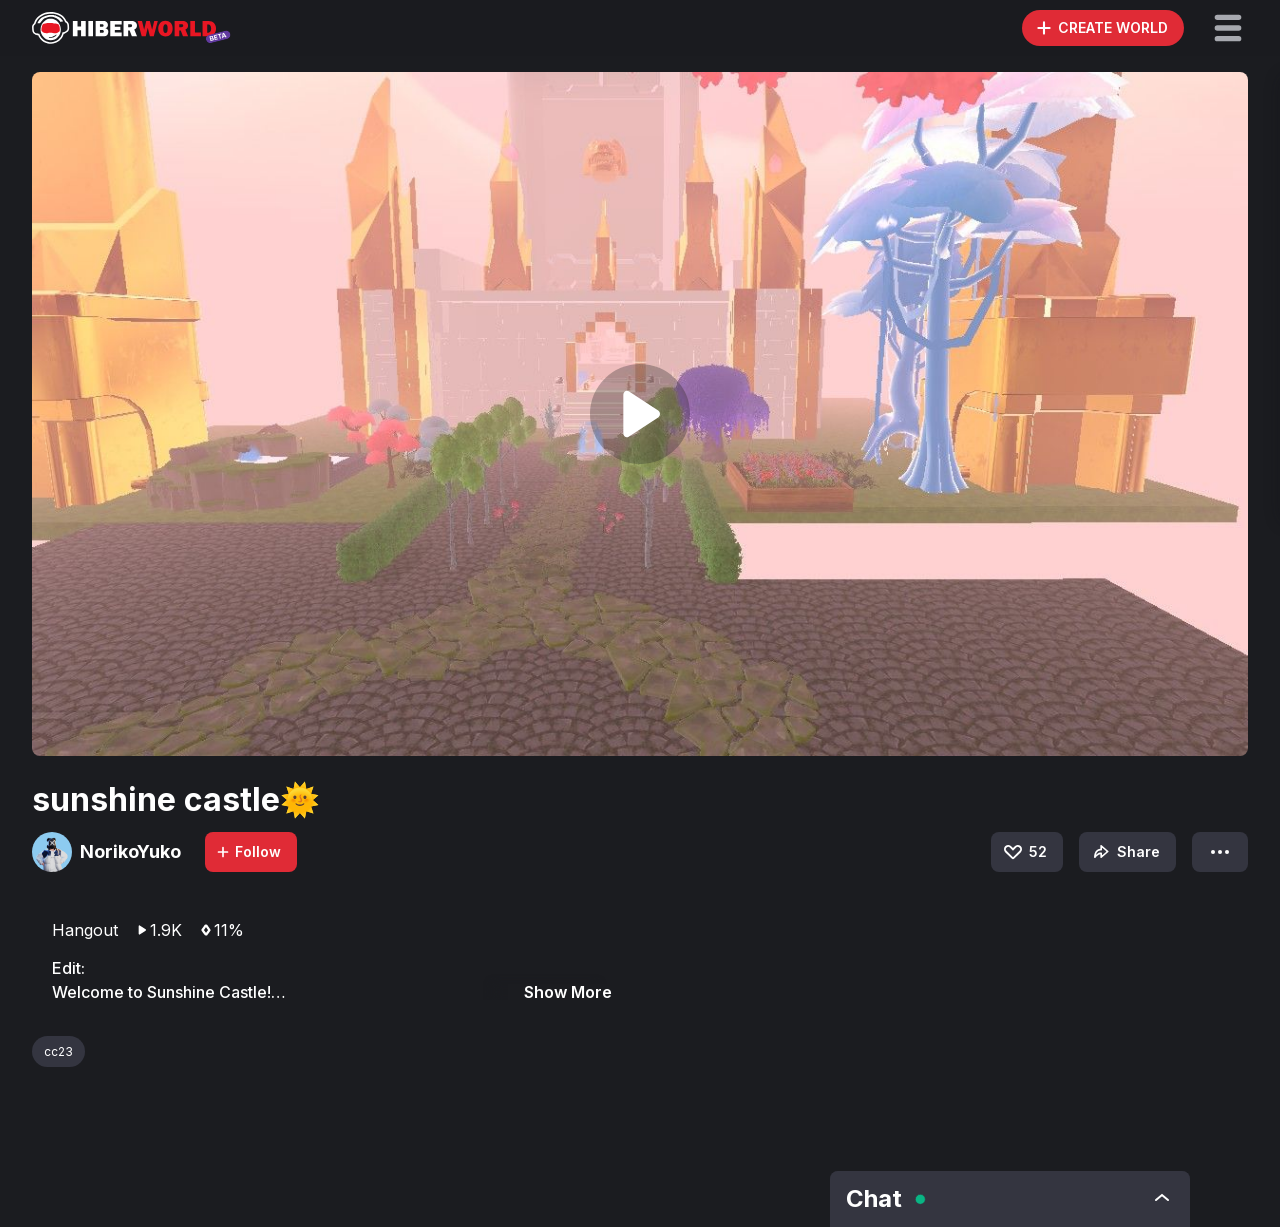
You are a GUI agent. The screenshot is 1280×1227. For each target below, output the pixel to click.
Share (1124, 852)
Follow (248, 851)
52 (1024, 852)
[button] (1228, 28)
